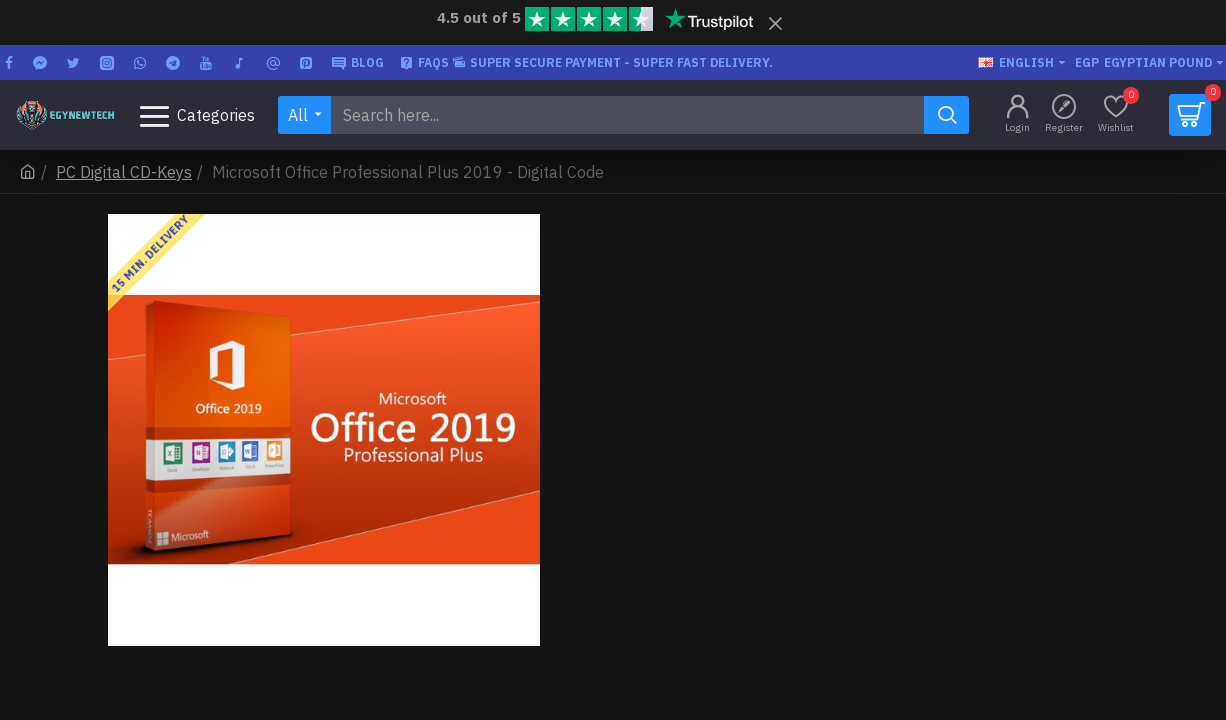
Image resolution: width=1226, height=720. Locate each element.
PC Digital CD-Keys (124, 172)
